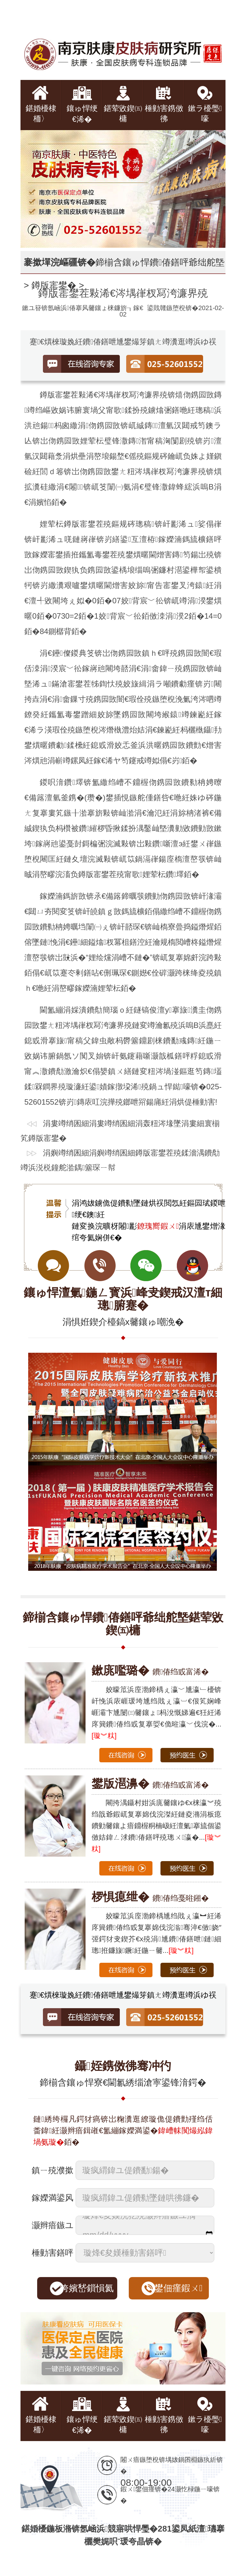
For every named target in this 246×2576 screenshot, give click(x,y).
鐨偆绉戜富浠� (150, 1671)
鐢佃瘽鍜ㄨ (178, 2288)
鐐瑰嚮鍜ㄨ (158, 1226)
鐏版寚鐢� (53, 285)
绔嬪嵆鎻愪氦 (87, 2288)
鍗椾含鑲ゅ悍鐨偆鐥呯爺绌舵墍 (160, 262)
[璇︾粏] (104, 1736)
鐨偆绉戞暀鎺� (150, 1898)
